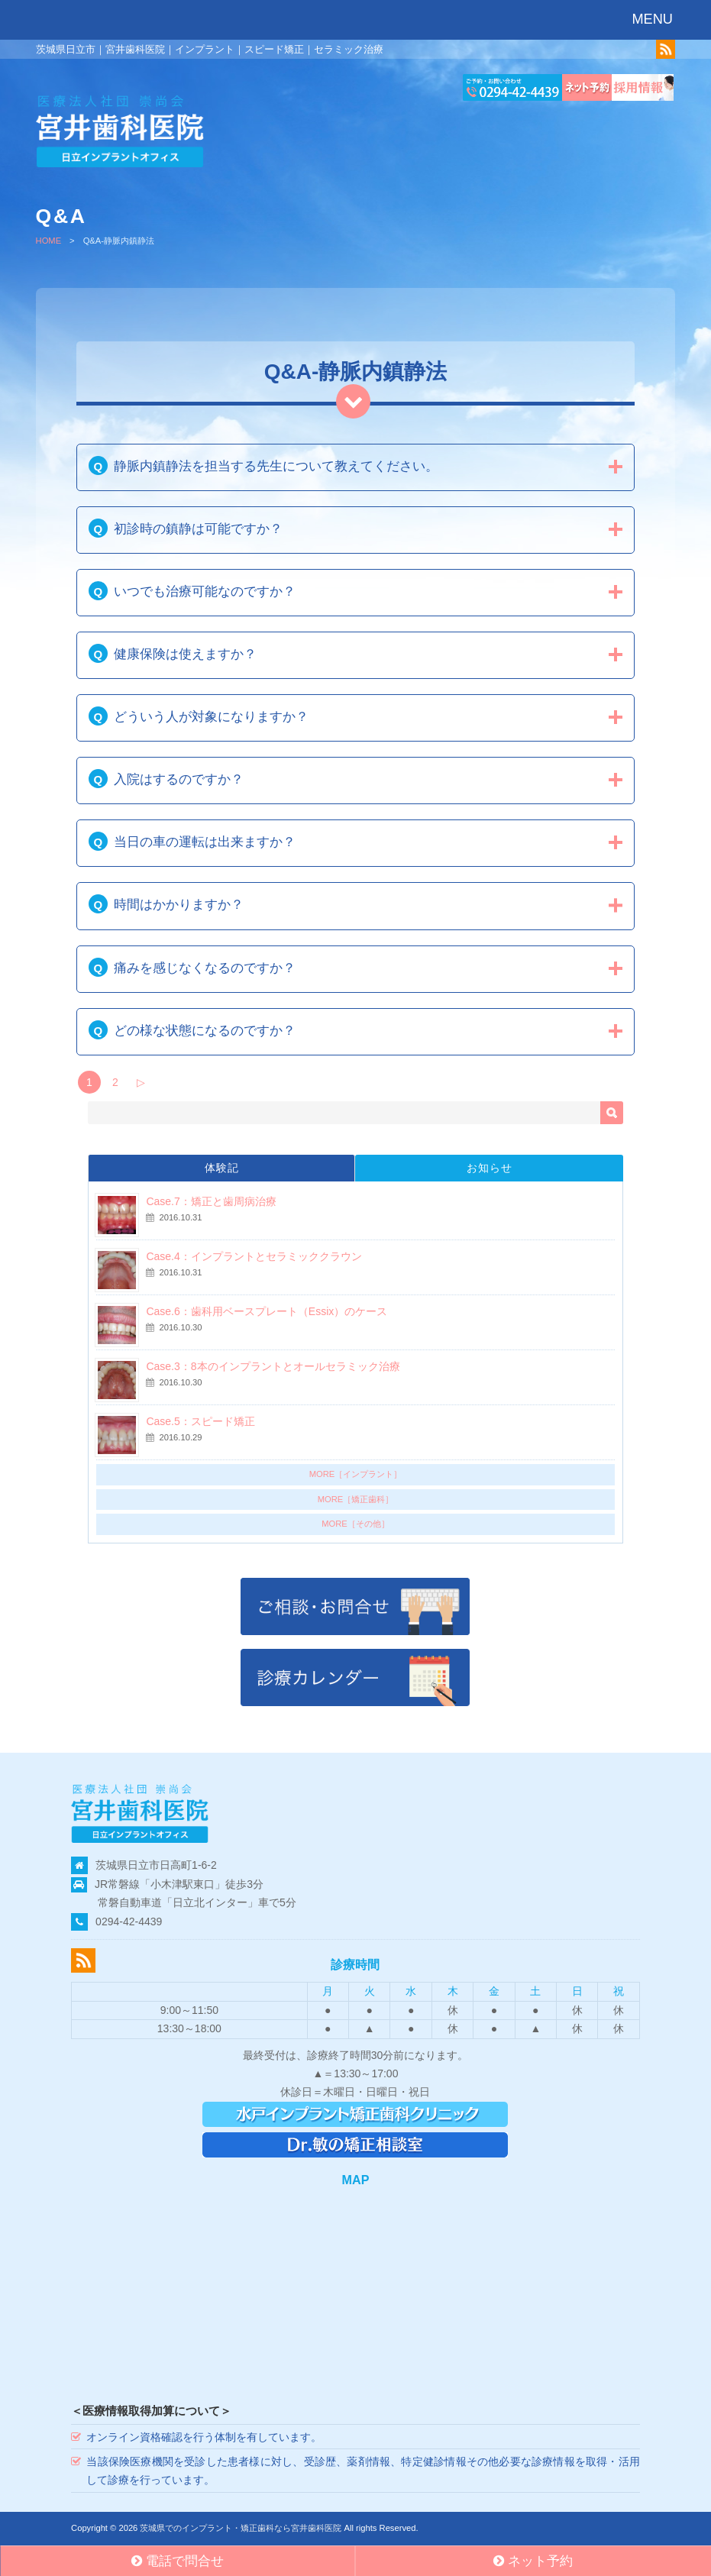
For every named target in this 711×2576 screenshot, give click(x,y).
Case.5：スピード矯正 (200, 1421)
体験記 (222, 1168)
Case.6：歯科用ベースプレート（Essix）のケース (266, 1311)
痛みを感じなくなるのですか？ (205, 968)
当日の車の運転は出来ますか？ (205, 842)
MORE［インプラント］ (355, 1474)
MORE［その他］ (355, 1523)
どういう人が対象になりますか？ (211, 716)
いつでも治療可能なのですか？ (205, 591)
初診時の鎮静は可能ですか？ (198, 529)
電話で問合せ (177, 2561)
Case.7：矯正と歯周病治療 (211, 1201)
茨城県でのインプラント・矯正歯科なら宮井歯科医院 (240, 2527)
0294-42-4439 (128, 1921)
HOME (49, 240)
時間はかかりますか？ (179, 904)
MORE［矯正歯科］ (356, 1499)
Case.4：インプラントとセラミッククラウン (253, 1256)
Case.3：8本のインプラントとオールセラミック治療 (272, 1366)
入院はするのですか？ (179, 779)
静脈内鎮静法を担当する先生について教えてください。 (276, 466)
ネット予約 (533, 2561)
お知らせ (489, 1168)
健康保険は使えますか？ (185, 654)
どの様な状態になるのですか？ (205, 1030)
